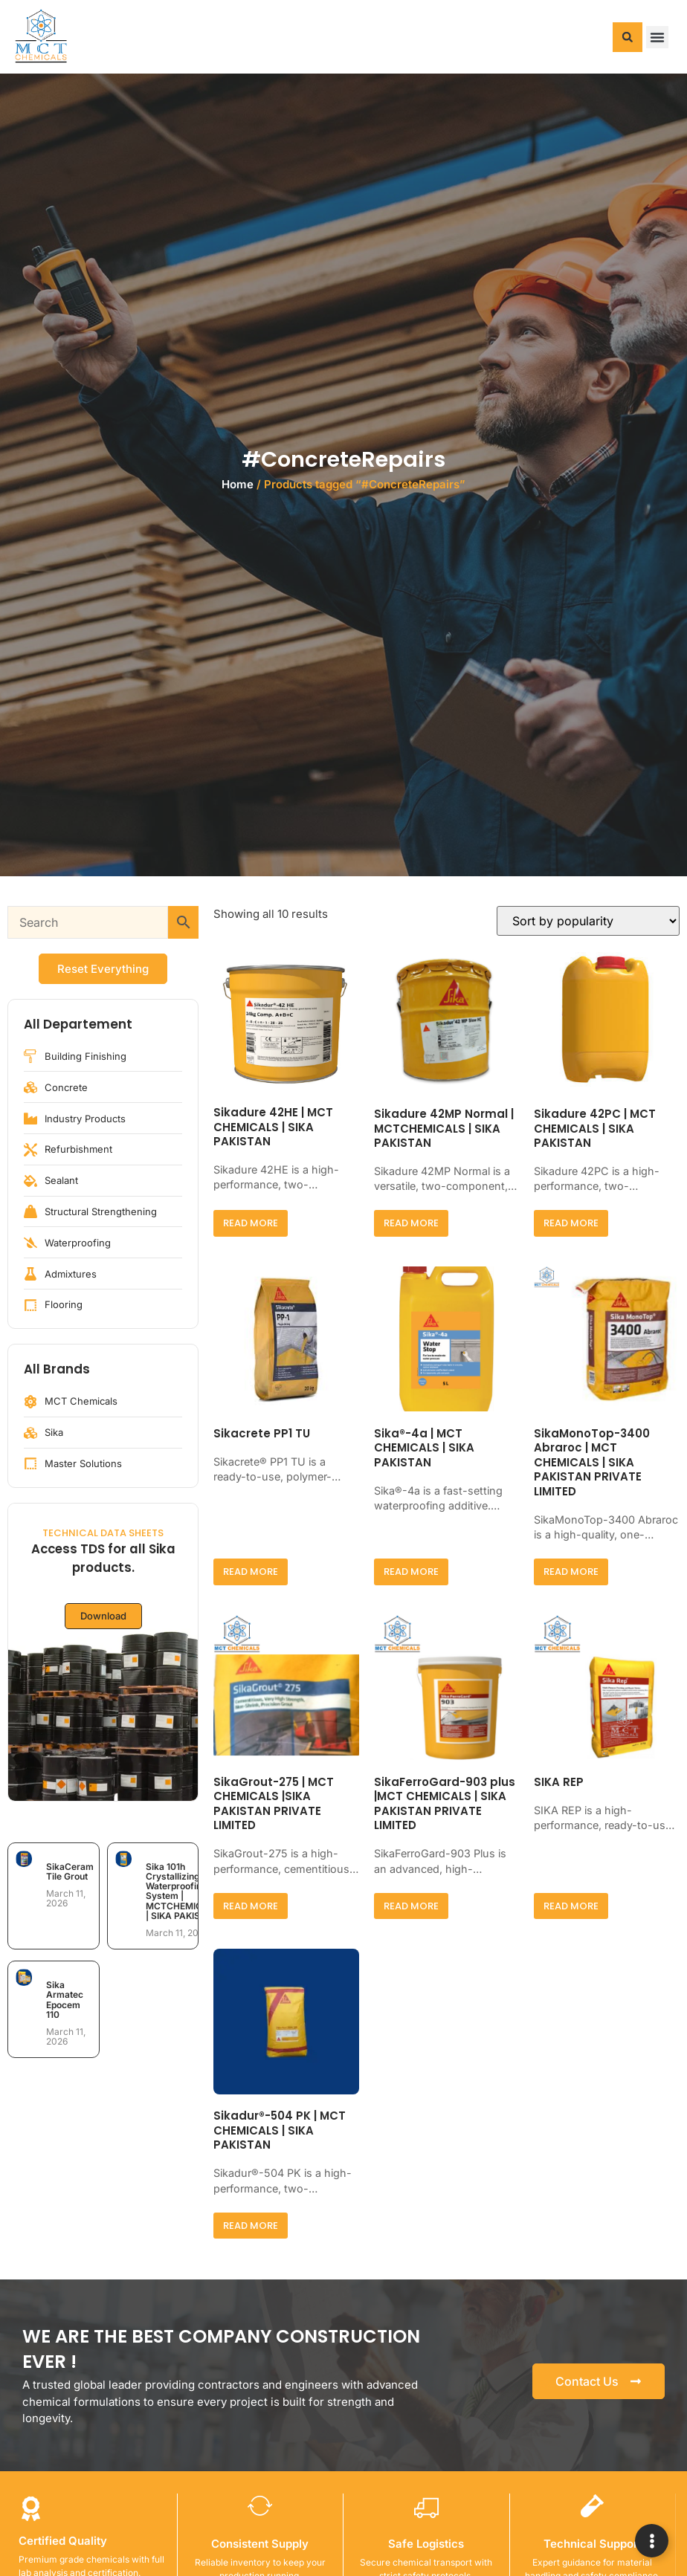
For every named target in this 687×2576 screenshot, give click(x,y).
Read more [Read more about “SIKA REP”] (571, 1906)
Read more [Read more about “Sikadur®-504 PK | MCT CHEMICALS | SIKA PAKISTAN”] (250, 2226)
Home (238, 484)
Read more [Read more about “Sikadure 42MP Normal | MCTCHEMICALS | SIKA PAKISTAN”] (411, 1223)
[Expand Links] (651, 2540)
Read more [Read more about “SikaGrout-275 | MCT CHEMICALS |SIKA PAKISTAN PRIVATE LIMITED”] (250, 1906)
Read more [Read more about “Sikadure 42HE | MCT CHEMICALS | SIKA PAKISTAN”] (250, 1223)
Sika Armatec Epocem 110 (64, 1999)
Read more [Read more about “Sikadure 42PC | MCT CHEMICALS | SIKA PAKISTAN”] (571, 1223)
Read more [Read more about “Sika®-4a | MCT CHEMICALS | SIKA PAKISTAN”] (411, 1571)
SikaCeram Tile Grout (70, 1871)
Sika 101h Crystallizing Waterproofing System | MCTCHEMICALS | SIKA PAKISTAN (183, 1891)
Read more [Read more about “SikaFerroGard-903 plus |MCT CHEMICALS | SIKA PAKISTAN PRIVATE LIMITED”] (411, 1906)
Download (103, 1616)
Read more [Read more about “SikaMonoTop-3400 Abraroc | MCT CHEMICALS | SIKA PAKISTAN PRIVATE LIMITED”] (571, 1571)
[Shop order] (588, 921)
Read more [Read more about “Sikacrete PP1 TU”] (250, 1571)
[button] (627, 37)
